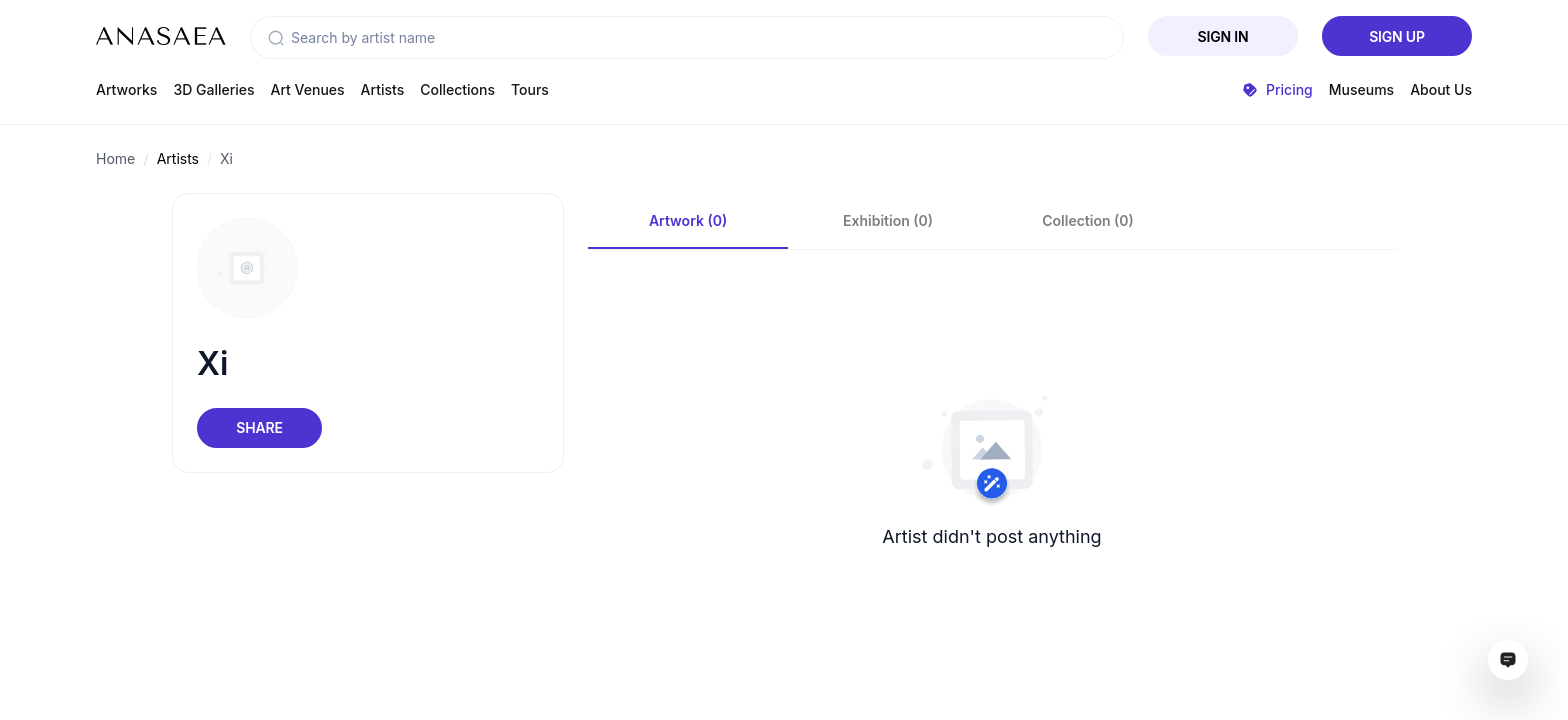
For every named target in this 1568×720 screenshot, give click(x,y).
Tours (530, 89)
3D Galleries (213, 89)
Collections (457, 89)
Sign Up (1397, 36)
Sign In (1223, 36)
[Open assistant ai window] (1508, 660)
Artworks (126, 89)
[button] (276, 38)
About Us (1441, 89)
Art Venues (308, 89)
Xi (226, 158)
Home (115, 158)
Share (259, 427)
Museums (1361, 89)
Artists (383, 89)
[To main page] (161, 36)
